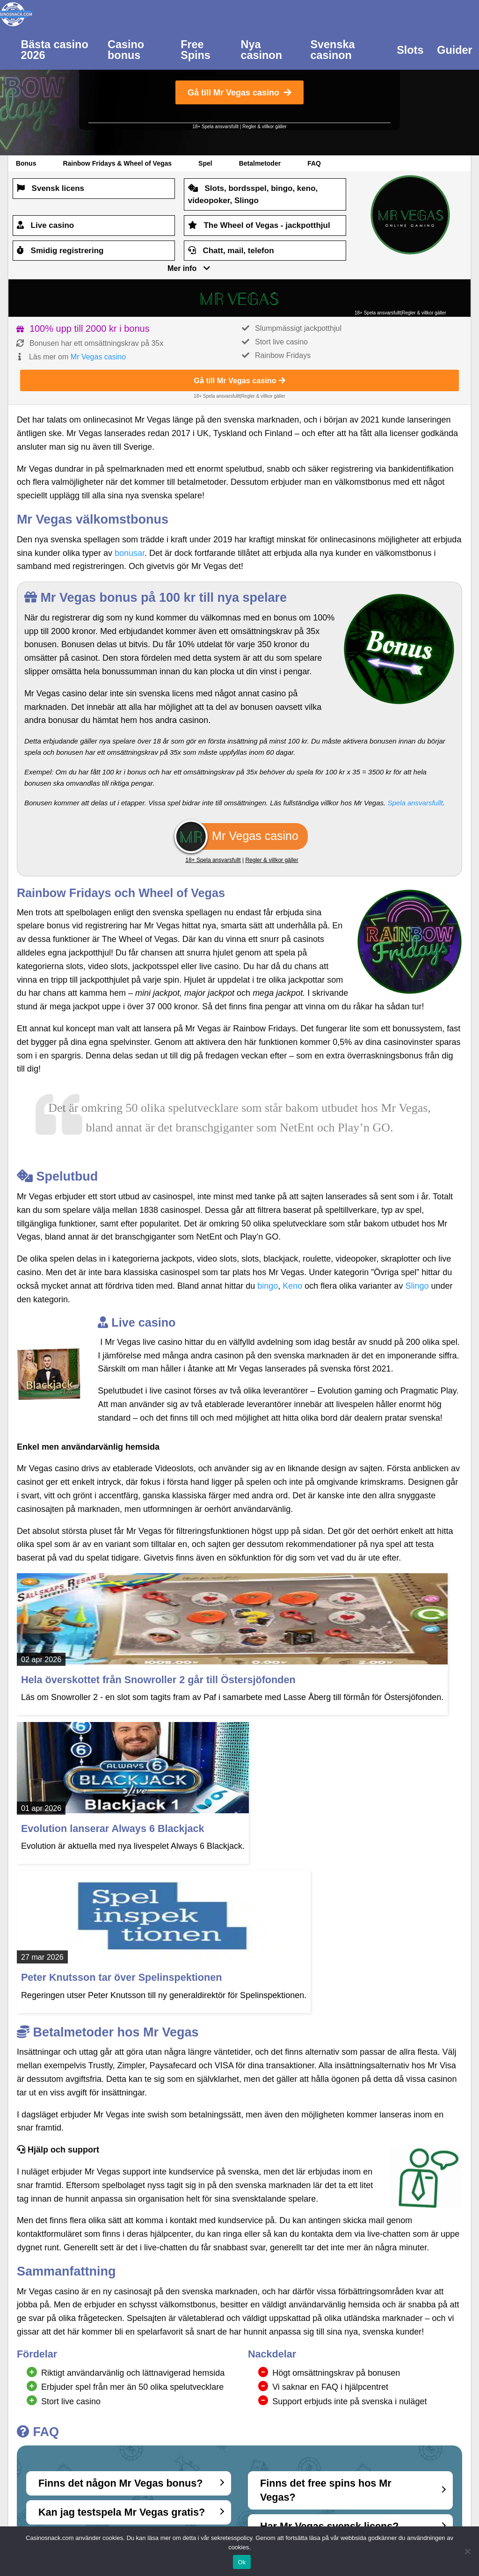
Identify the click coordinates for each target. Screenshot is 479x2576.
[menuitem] (57, 49)
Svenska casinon (332, 49)
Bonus (26, 163)
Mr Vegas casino (98, 357)
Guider (454, 50)
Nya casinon (261, 49)
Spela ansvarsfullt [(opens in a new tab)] (415, 803)
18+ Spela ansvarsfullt (215, 126)
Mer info (181, 268)
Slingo (416, 1286)
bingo (267, 1286)
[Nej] (467, 2551)
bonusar (130, 553)
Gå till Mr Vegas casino (239, 92)
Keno (292, 1286)
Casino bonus (126, 49)
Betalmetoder (260, 163)
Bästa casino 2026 (54, 49)
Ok (242, 2562)
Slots (410, 50)
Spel (205, 163)
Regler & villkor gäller (264, 126)
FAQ (314, 163)
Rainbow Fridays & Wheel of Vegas (117, 163)
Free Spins (195, 49)
